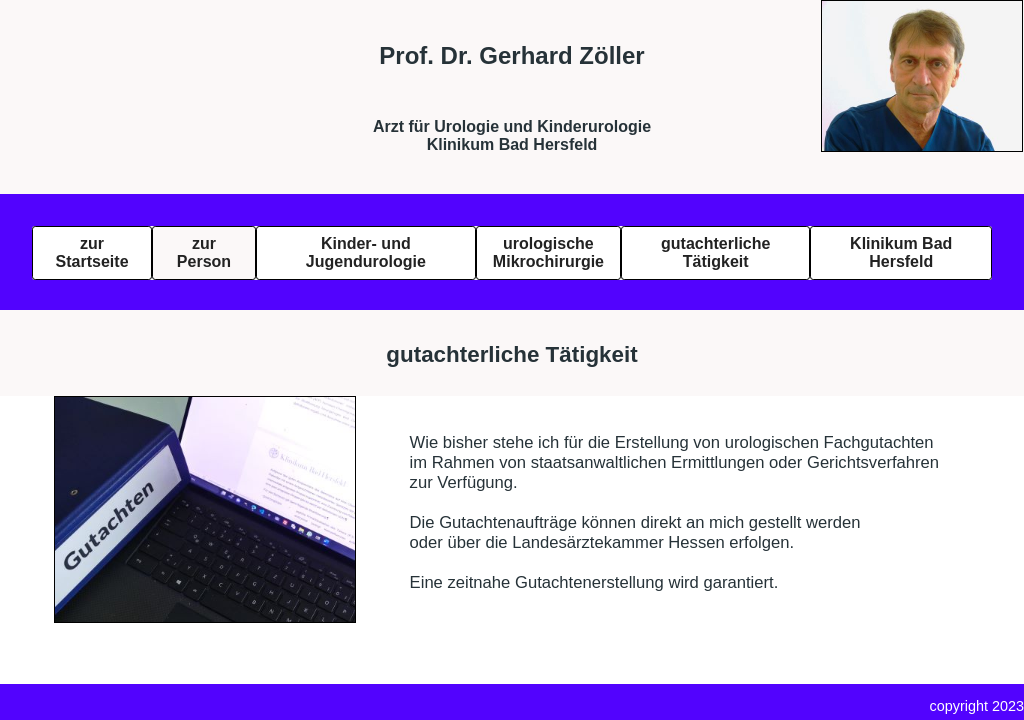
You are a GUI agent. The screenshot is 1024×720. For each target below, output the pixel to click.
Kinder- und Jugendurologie (366, 252)
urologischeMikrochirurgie (548, 252)
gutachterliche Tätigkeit (715, 252)
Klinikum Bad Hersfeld (901, 252)
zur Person (204, 252)
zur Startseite (92, 252)
